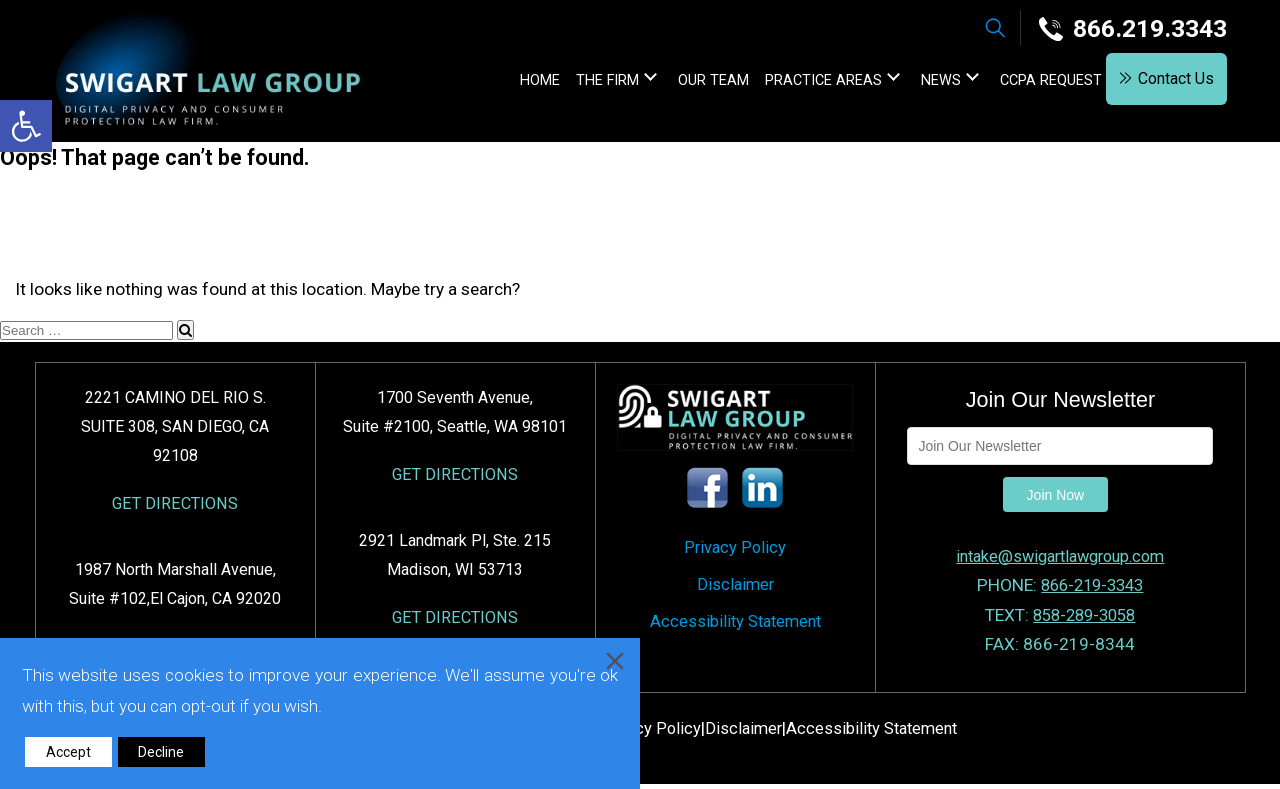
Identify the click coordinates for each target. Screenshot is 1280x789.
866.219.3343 (1128, 29)
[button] (26, 126)
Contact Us (1166, 81)
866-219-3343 (1092, 586)
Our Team (677, 82)
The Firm (571, 82)
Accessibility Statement (735, 633)
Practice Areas (787, 82)
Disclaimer (735, 592)
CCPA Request (1015, 82)
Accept (68, 752)
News (905, 82)
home (504, 82)
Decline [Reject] (161, 752)
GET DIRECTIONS (175, 505)
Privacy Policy (735, 551)
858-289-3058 (1084, 615)
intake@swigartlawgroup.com (1060, 557)
